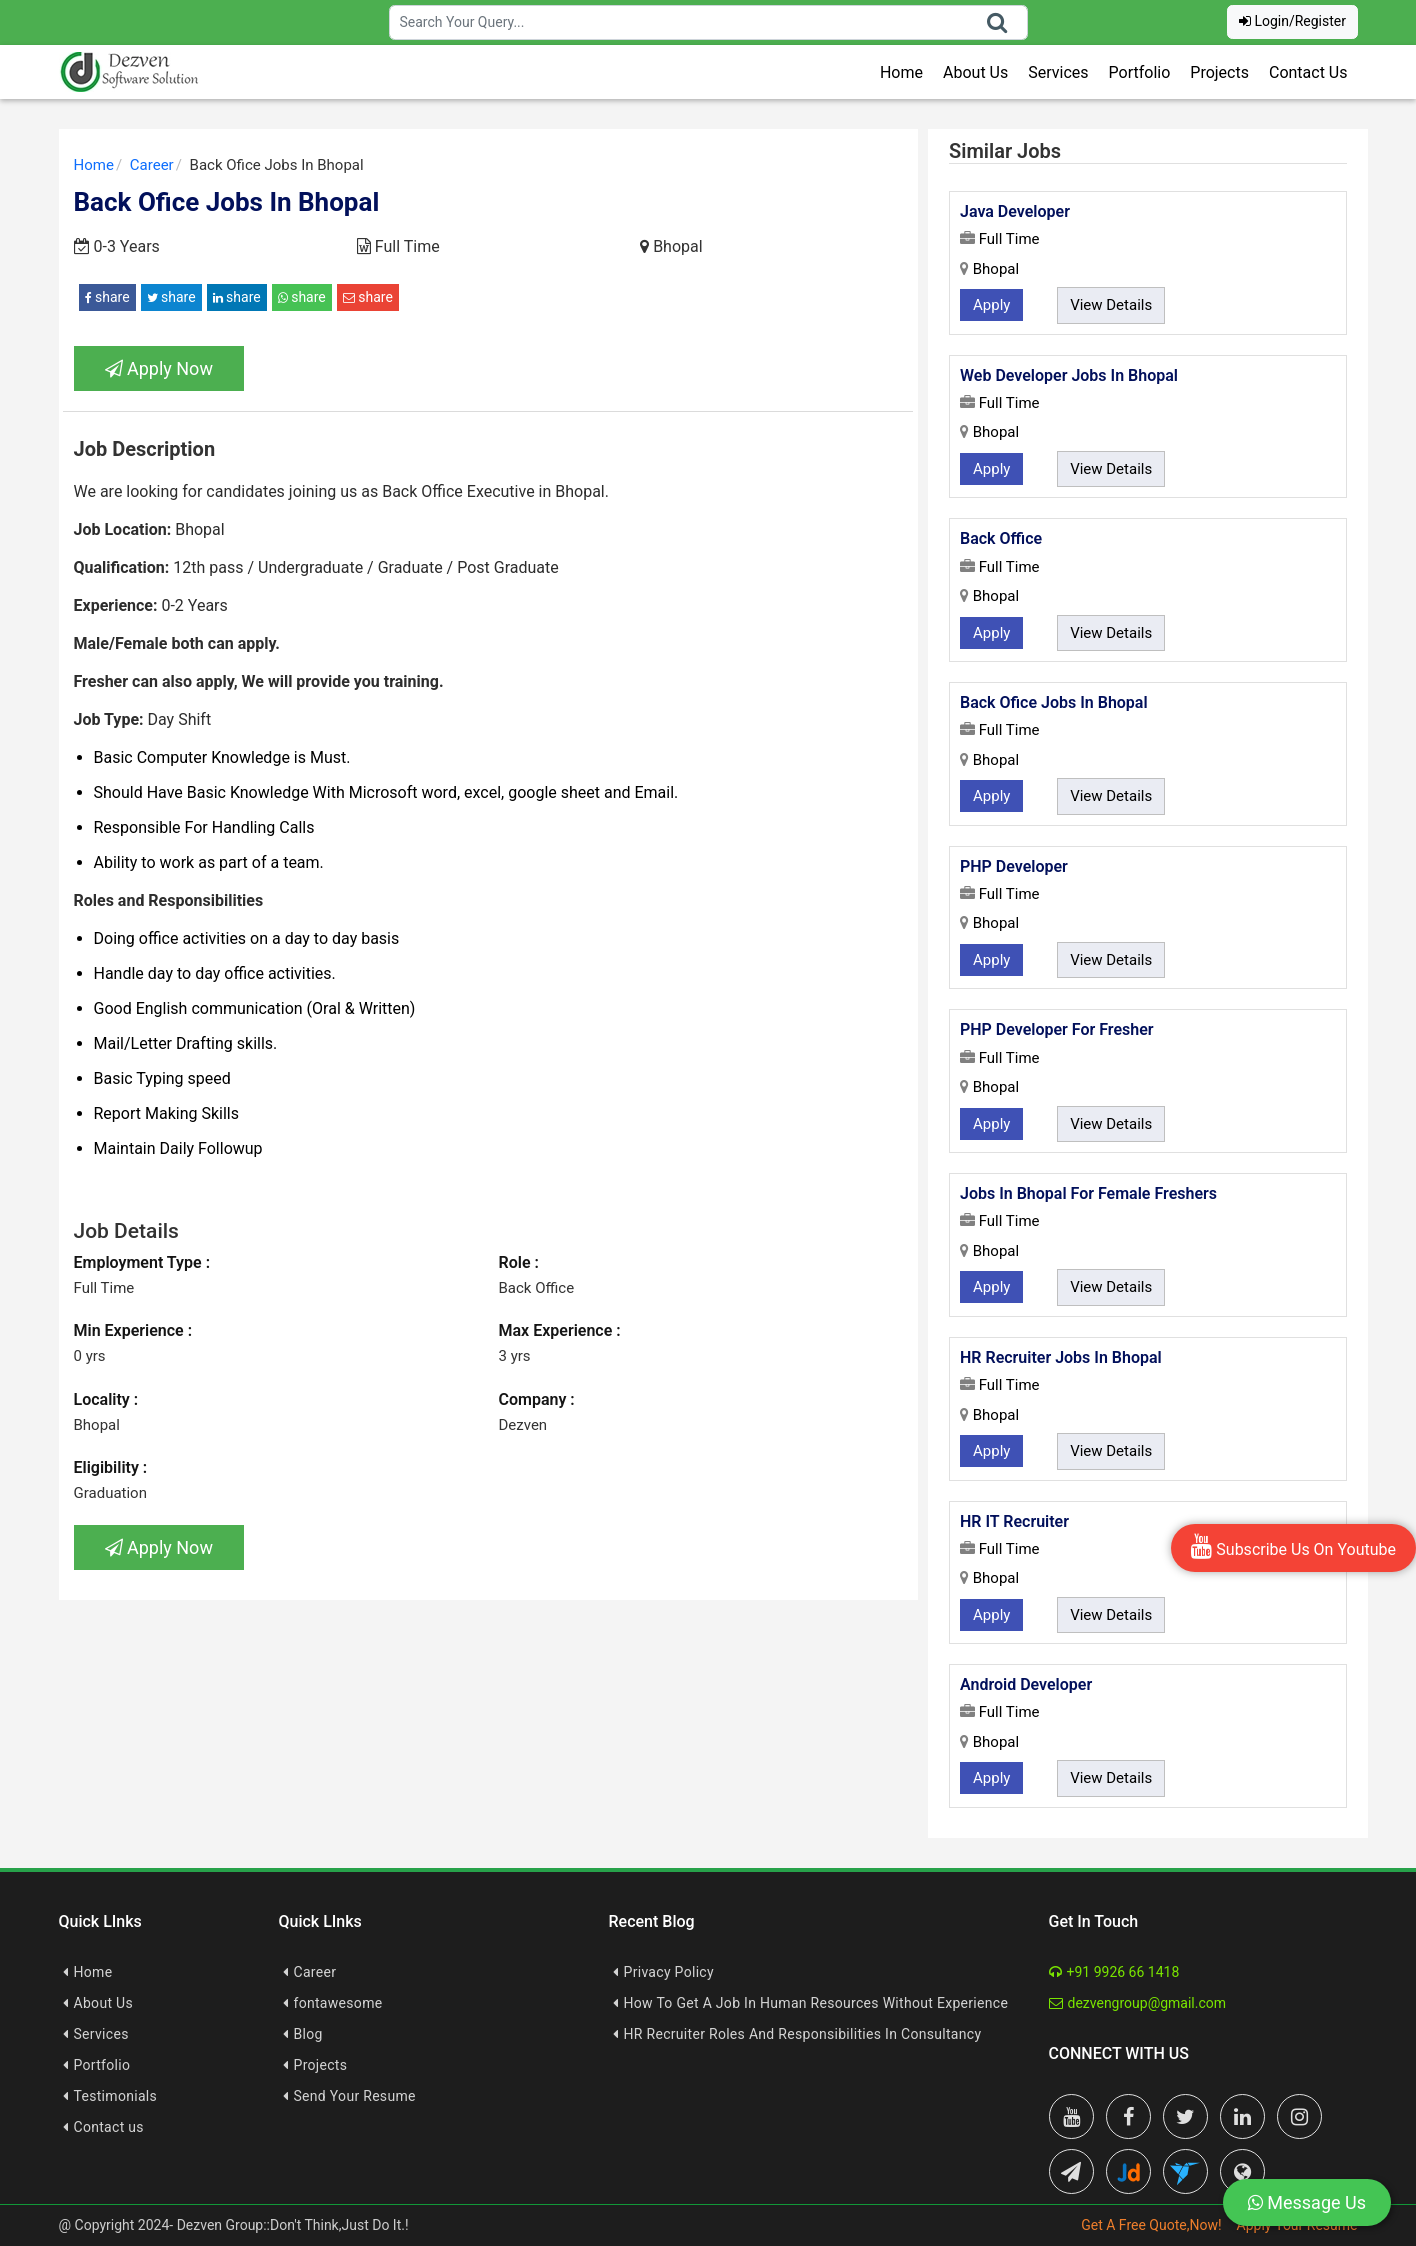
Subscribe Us (1293, 1546)
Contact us (109, 2127)
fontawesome (338, 2003)
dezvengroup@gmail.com (1138, 2003)
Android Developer (1026, 1684)
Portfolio (1140, 72)
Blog (308, 2034)
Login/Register (1292, 21)
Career (315, 1972)
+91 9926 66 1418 (1114, 1972)
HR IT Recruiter (1014, 1521)
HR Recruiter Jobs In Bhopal (1061, 1357)
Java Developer (1015, 211)
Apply (991, 305)
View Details (1111, 305)
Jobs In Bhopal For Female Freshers (1088, 1193)
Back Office (1001, 538)
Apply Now (159, 368)
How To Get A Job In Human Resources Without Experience (816, 2003)
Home (901, 72)
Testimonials (116, 2096)
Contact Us (1308, 72)
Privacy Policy (669, 1972)
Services (1058, 72)
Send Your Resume (355, 2096)
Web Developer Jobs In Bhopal (1069, 375)
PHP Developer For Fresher (1057, 1029)
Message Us (1307, 2202)
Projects (1219, 72)
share (107, 297)
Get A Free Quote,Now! (1151, 2225)
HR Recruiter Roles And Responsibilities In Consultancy (803, 2034)
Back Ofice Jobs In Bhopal (1054, 702)
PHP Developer (1014, 866)
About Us (975, 72)
